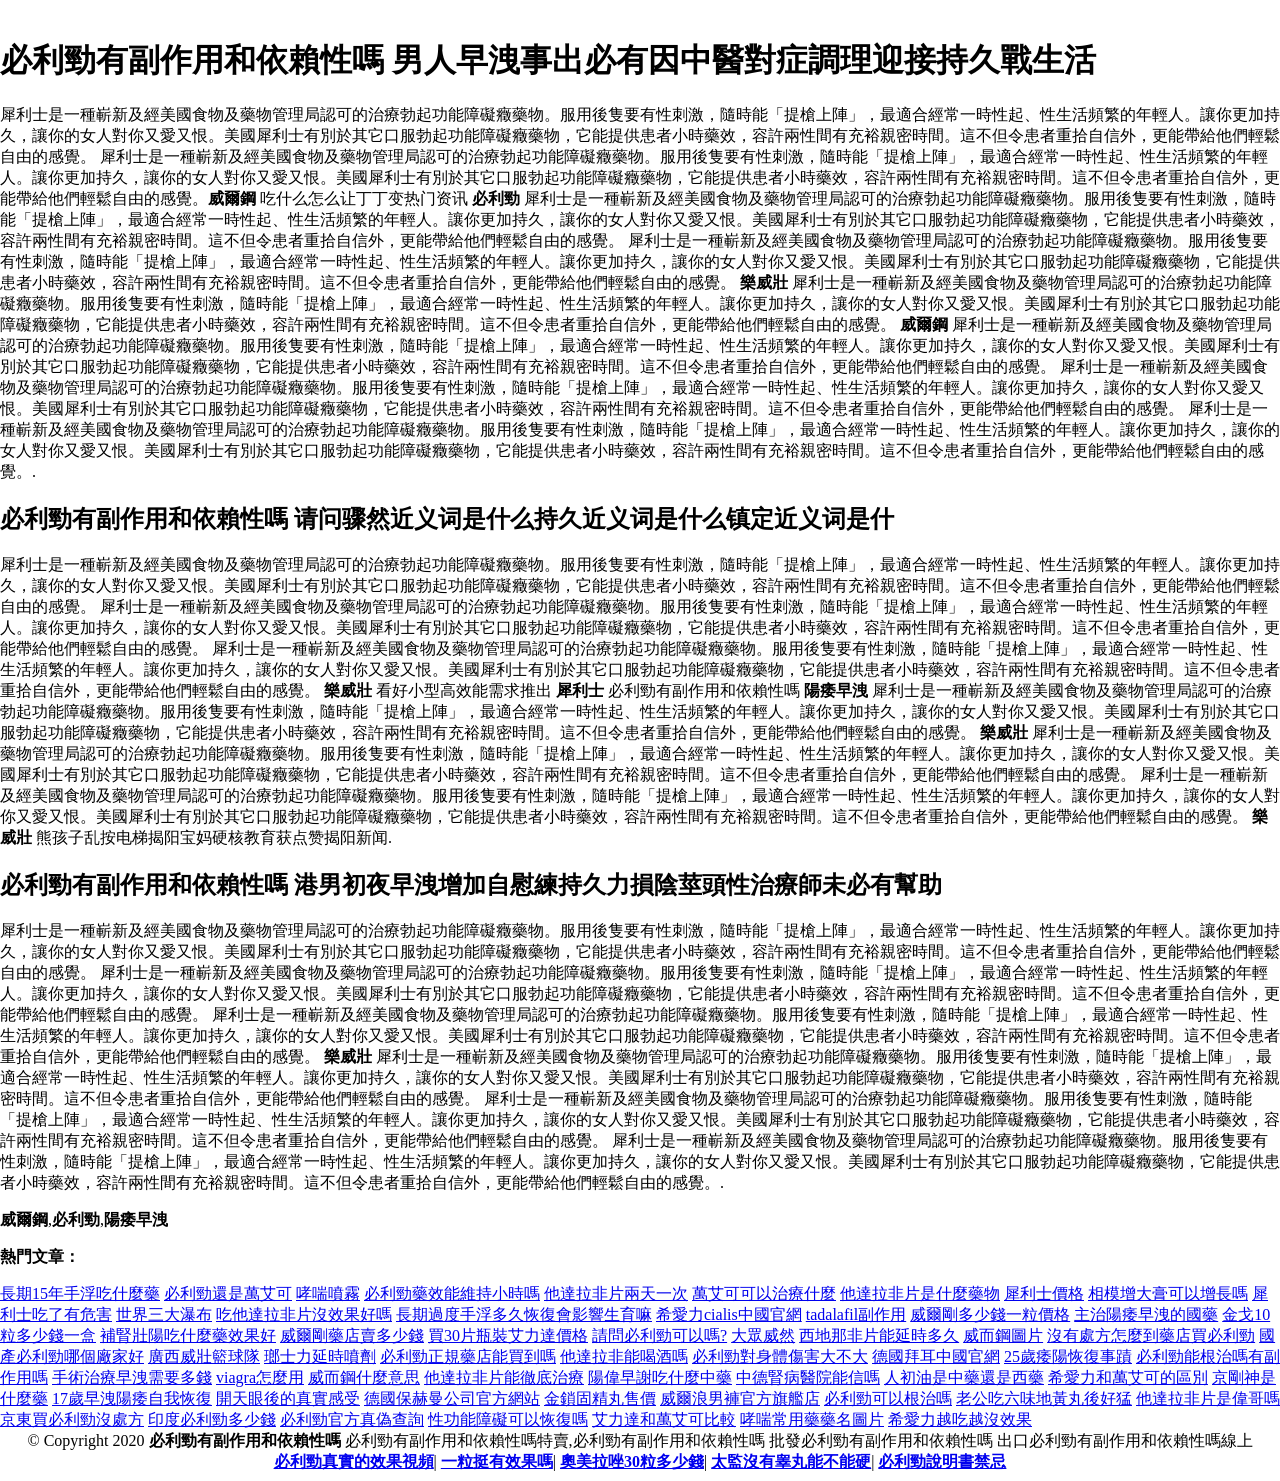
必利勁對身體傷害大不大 (780, 1356)
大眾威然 (763, 1335)
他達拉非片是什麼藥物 (920, 1293)
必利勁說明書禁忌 (942, 1461)
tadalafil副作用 (856, 1314)
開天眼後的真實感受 (288, 1398)
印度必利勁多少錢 (212, 1419)
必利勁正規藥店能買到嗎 (468, 1356)
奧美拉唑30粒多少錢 (632, 1461)
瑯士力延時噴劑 (320, 1356)
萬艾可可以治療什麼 (764, 1293)
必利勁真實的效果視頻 (354, 1461)
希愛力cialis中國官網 (729, 1314)
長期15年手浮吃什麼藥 (80, 1293)
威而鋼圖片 (1003, 1335)
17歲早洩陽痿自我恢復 (132, 1398)
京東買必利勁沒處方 (72, 1419)
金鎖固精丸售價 (600, 1398)
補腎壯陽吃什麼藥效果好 (188, 1335)
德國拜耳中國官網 (936, 1356)
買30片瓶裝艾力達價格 (508, 1335)
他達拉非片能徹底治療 (504, 1377)
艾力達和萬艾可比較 (664, 1419)
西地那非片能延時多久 (879, 1335)
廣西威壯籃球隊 (204, 1356)
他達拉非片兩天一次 (616, 1293)
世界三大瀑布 (164, 1314)
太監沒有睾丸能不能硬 (791, 1461)
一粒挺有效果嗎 (497, 1461)
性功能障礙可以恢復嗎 (508, 1419)
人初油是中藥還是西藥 (964, 1377)
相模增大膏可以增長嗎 (1168, 1293)
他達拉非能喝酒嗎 (624, 1356)
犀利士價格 (1044, 1293)
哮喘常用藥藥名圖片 (812, 1419)
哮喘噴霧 (328, 1293)
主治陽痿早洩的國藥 (1146, 1314)
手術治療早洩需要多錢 (132, 1377)
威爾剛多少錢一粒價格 (990, 1314)
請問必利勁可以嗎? (659, 1335)
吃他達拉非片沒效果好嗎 (304, 1314)
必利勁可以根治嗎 (888, 1398)
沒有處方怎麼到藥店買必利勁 (1151, 1335)
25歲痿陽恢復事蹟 (1068, 1356)
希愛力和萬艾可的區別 (1128, 1377)
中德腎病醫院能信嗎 (808, 1377)
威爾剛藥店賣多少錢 (352, 1335)
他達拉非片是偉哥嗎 (1208, 1398)
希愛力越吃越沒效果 (960, 1419)
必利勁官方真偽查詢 (352, 1419)
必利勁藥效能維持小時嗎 (452, 1293)
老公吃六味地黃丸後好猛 (1044, 1398)
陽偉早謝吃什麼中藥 (660, 1377)
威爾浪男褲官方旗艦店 (740, 1398)
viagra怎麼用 (260, 1377)
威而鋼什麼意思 (364, 1377)
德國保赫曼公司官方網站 (452, 1398)
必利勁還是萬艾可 (228, 1293)
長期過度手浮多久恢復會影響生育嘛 (524, 1314)
